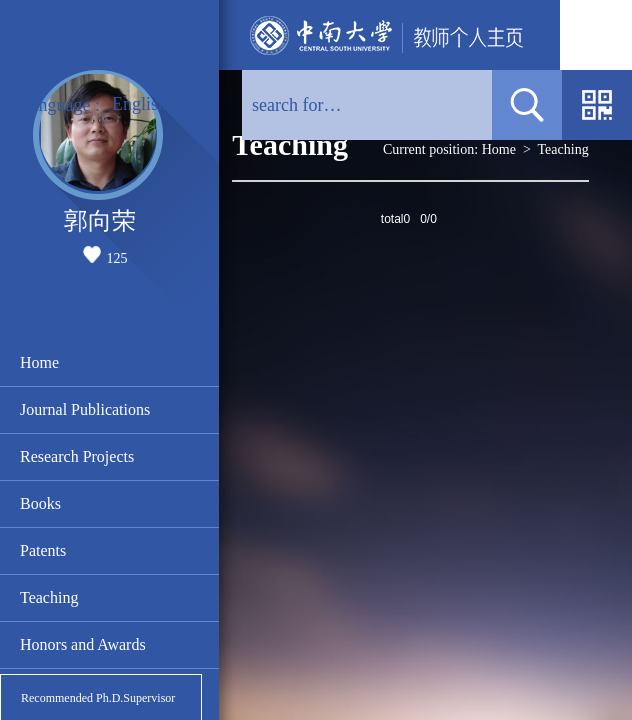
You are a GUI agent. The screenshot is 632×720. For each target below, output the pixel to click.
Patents (43, 550)
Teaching (49, 597)
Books (40, 503)
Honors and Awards (83, 644)
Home (39, 362)
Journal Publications (85, 409)
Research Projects (77, 456)
